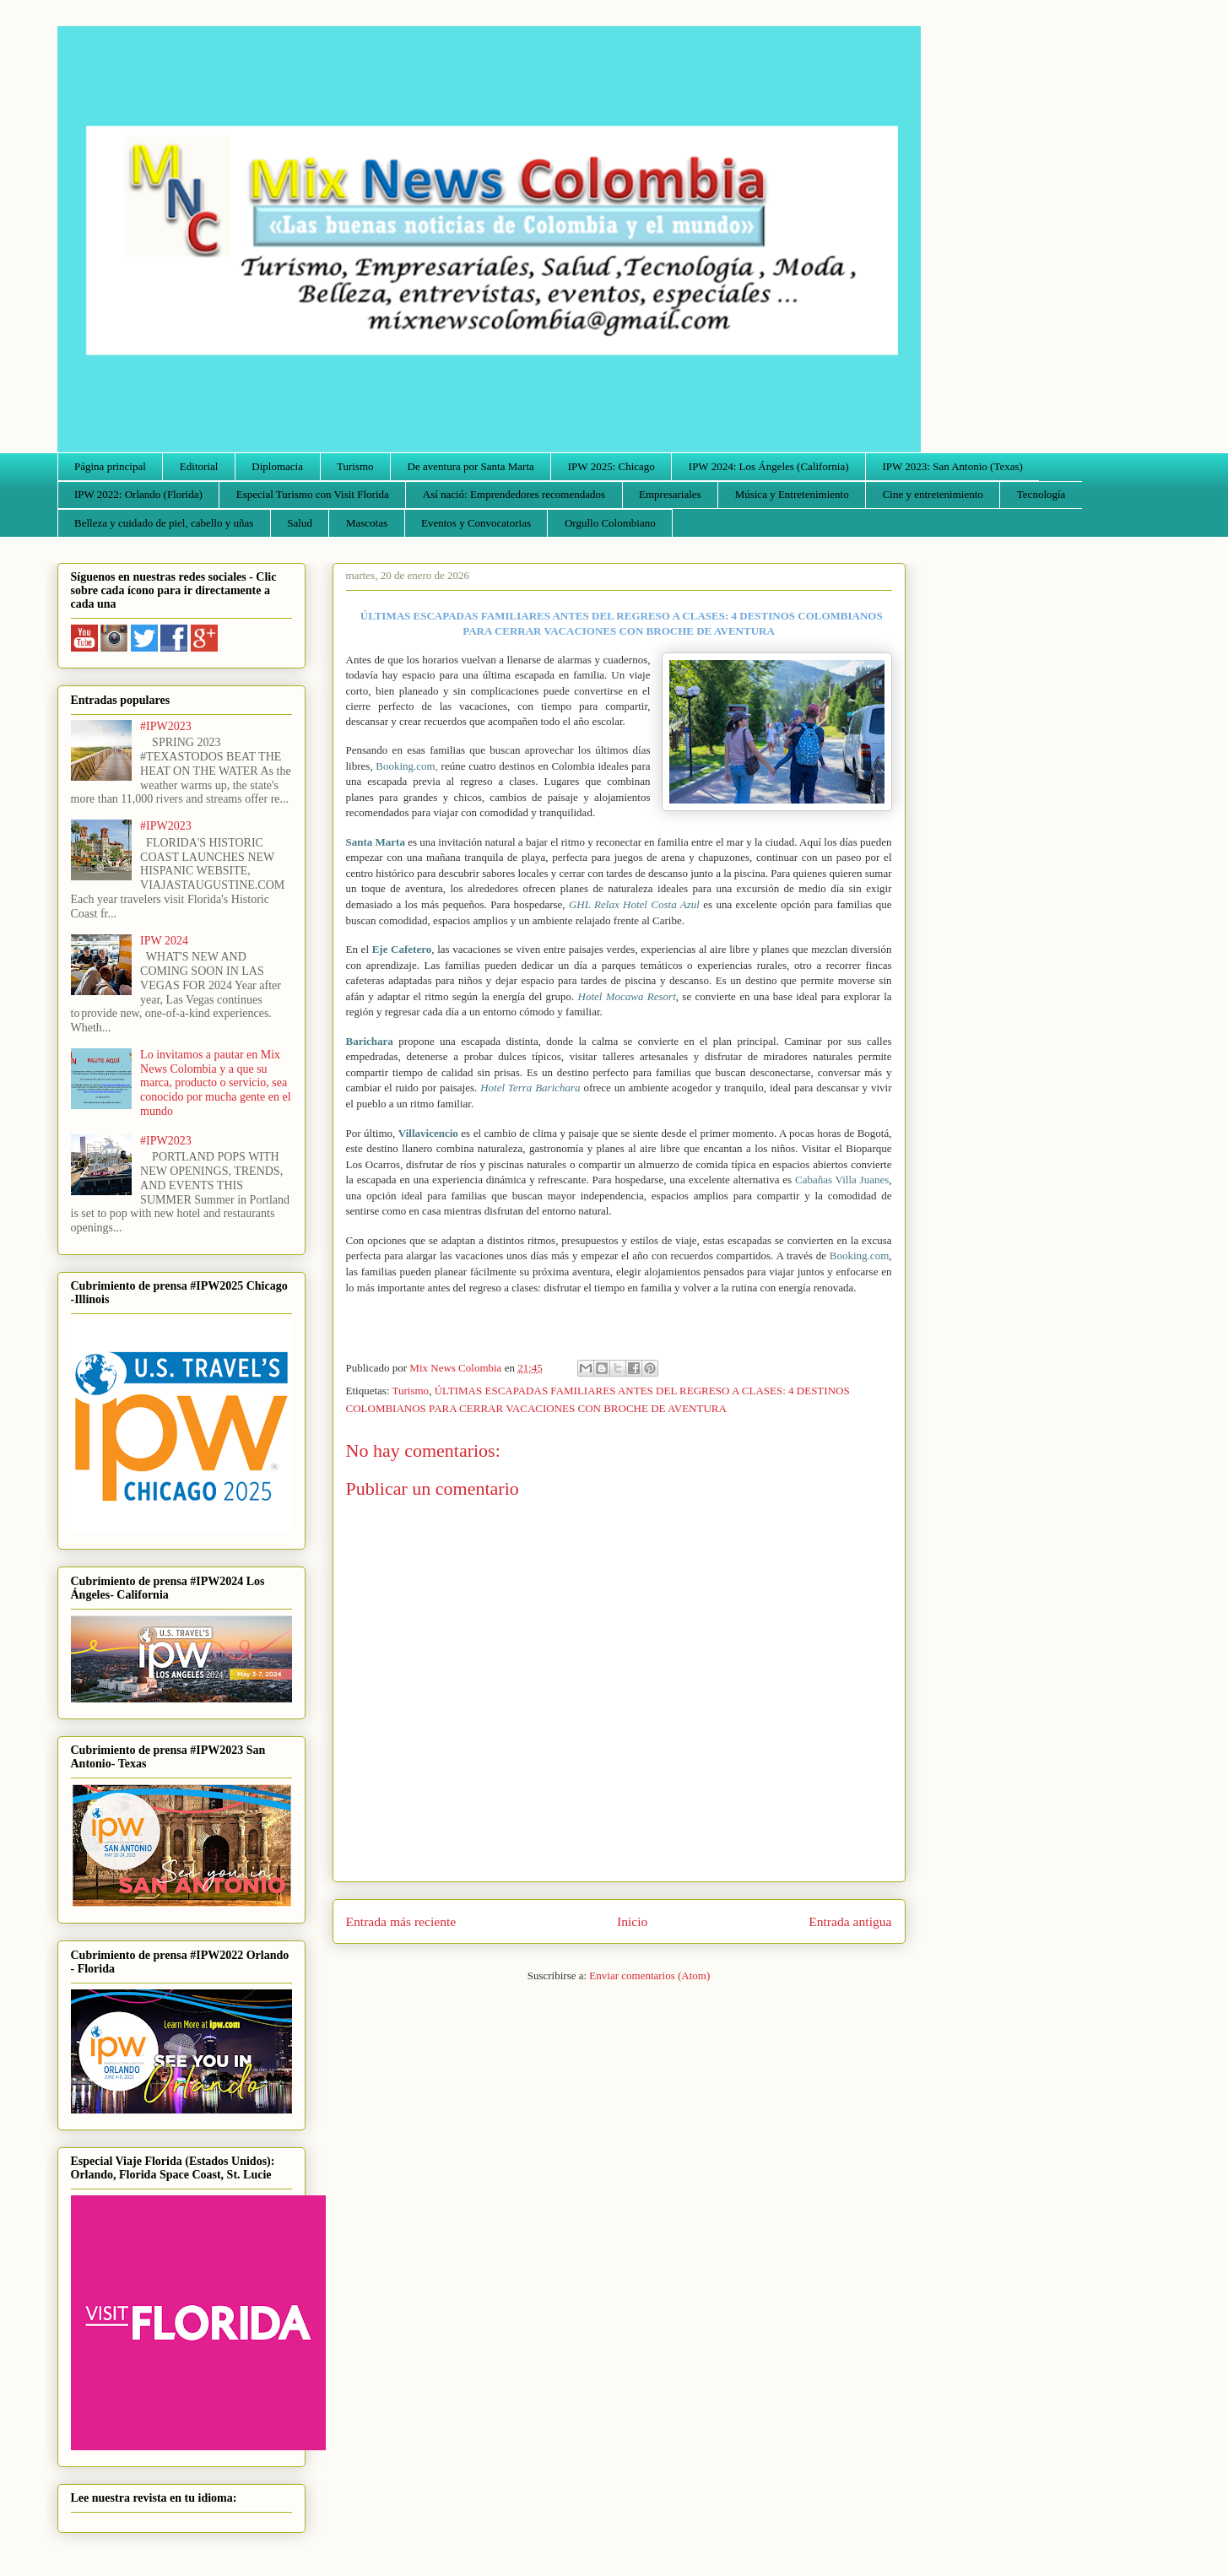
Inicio (632, 1921)
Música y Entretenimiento (792, 494)
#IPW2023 (166, 726)
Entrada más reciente (401, 1921)
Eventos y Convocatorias (476, 523)
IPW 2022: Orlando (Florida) (138, 494)
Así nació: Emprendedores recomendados (514, 494)
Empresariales (670, 494)
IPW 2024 (164, 940)
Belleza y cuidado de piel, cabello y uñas (163, 523)
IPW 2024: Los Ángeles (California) (769, 466)
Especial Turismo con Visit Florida (312, 494)
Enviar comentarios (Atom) (649, 1975)
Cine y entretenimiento (933, 494)
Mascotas (366, 523)
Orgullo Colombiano (610, 523)
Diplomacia (277, 466)
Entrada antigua (850, 1921)
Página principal (110, 466)
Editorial (199, 466)
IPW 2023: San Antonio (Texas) (952, 466)
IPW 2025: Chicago (611, 466)
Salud (299, 523)
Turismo (355, 466)
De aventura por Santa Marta (471, 466)
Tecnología (1041, 494)
